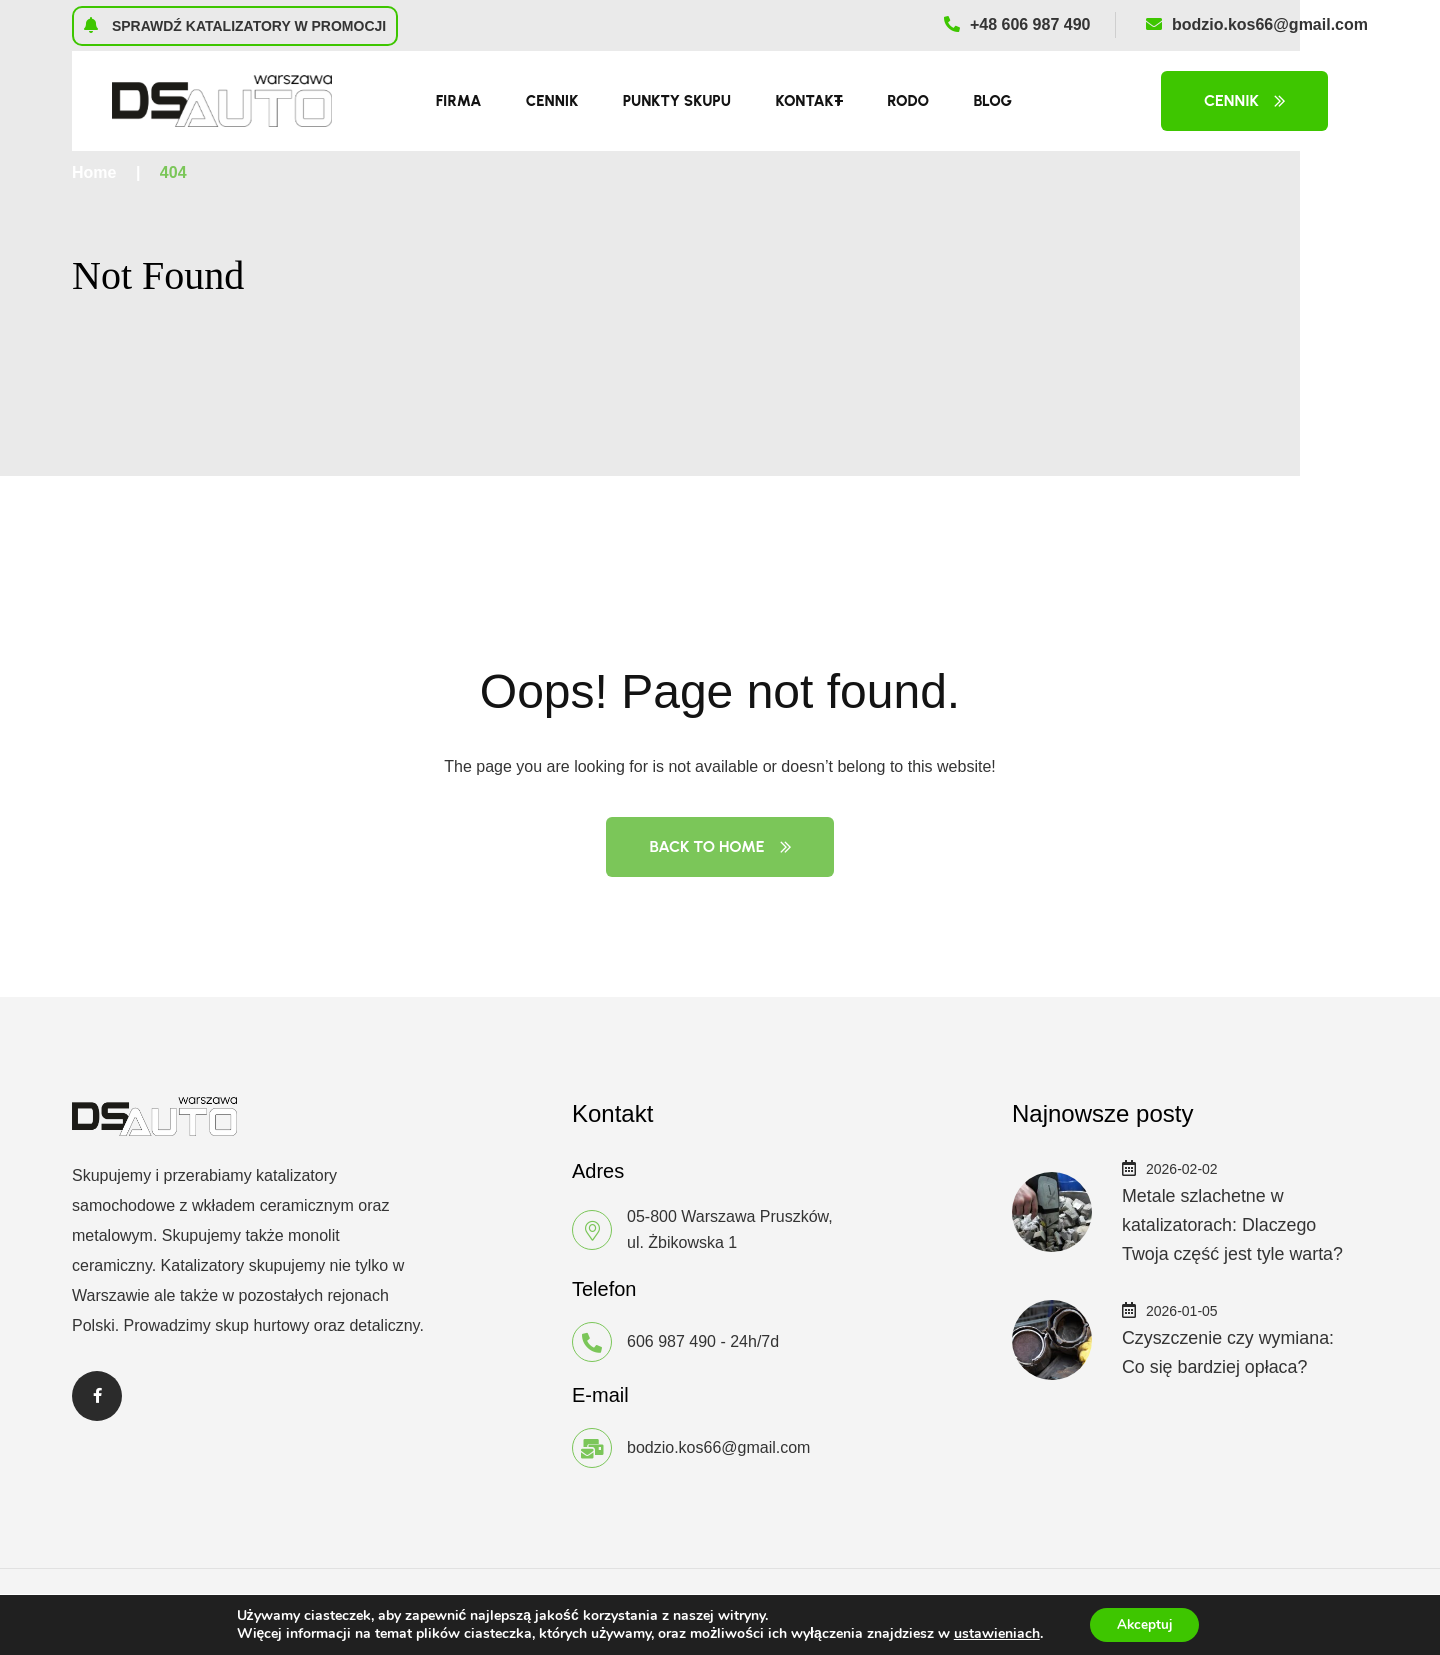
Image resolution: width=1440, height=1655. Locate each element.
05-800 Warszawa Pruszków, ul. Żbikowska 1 (730, 1229)
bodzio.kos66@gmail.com (1257, 24)
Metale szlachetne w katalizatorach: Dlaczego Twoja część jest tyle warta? (1233, 1224)
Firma (459, 101)
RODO (908, 101)
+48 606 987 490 (1017, 24)
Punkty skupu (677, 101)
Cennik (552, 101)
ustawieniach (993, 1633)
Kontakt (808, 101)
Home (94, 172)
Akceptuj (1144, 1623)
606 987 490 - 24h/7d (703, 1341)
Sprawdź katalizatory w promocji (235, 25)
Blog (992, 101)
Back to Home (719, 846)
